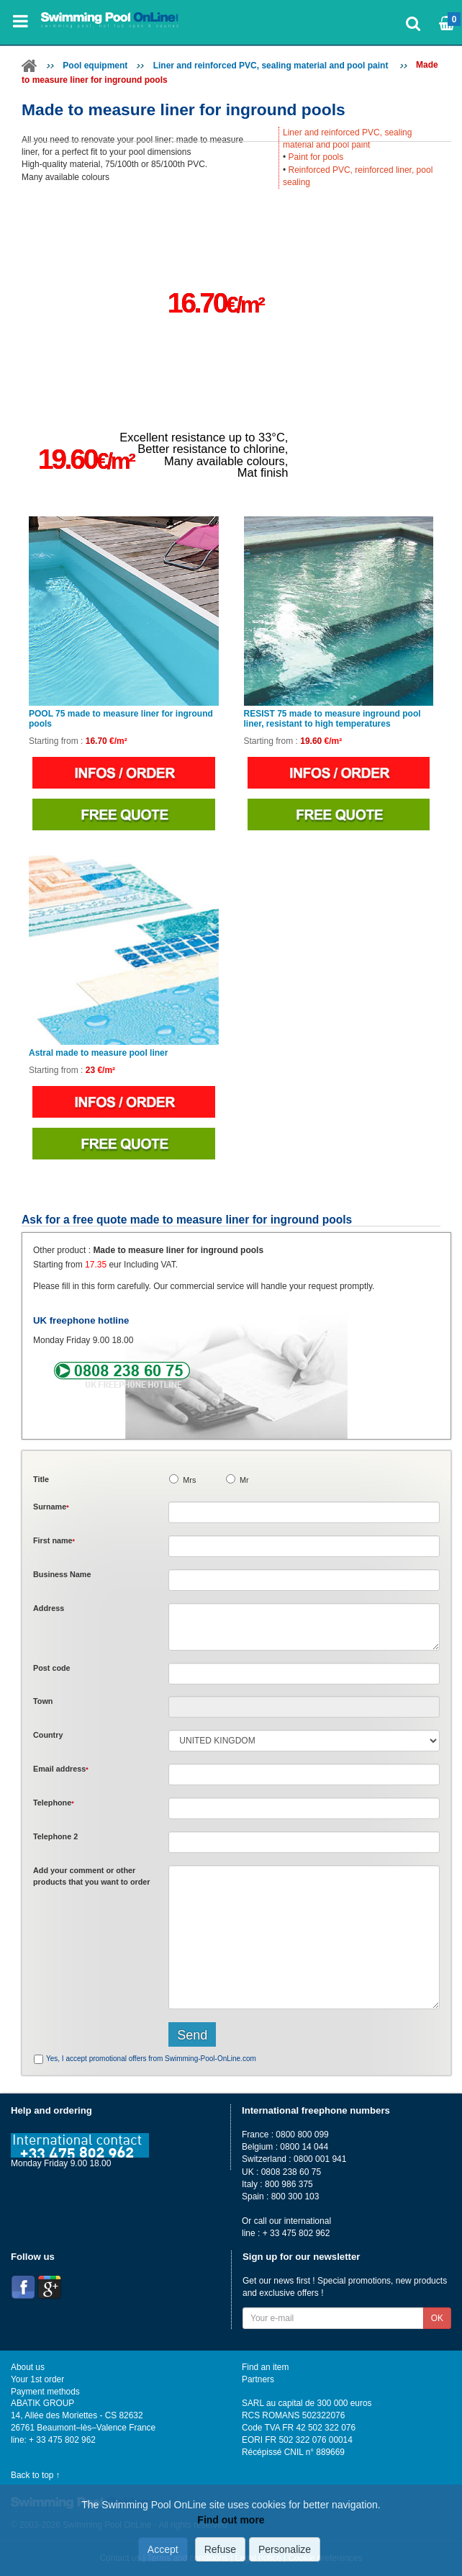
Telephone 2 (55, 1836)
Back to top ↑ (35, 2475)
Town (43, 1701)
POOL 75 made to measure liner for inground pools (121, 718)
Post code (52, 1668)
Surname (51, 1506)
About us (28, 2367)
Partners (258, 2379)
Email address (61, 1768)
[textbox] (304, 1673)
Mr (244, 1480)
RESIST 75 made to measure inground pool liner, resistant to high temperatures (332, 718)
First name (54, 1540)
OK (437, 2318)
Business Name (62, 1574)
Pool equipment (95, 65)
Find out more (230, 2520)
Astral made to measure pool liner (98, 1053)
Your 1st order (37, 2379)
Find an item (265, 2367)
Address (48, 1608)
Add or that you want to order (91, 1875)
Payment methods (45, 2392)
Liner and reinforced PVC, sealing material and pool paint (272, 65)
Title (41, 1479)
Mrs (189, 1480)
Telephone (53, 1802)
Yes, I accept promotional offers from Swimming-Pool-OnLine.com (151, 2059)
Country (48, 1735)
